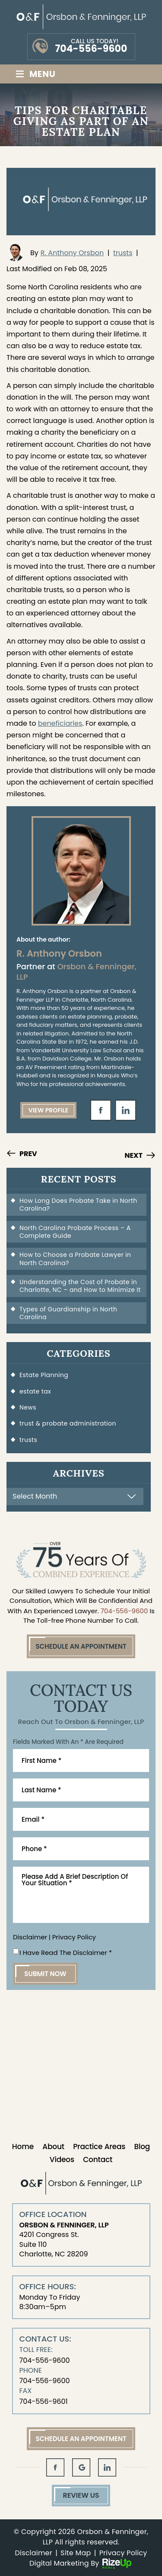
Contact (97, 2159)
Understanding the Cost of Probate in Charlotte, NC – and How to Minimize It (80, 1286)
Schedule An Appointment (80, 1646)
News (27, 1407)
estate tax (35, 1391)
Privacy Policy (74, 1937)
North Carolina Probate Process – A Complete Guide (74, 1232)
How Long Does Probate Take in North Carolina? (78, 1204)
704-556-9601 (43, 2401)
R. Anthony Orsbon (72, 253)
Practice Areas (99, 2146)
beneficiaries (60, 723)
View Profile (49, 1110)
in (125, 1110)
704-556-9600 (91, 49)
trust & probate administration (67, 1423)
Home (23, 2146)
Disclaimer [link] (33, 2553)
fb (101, 1110)
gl (81, 2467)
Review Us (81, 2495)
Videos (62, 2159)
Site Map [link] (75, 2553)
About (53, 2146)
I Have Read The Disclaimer (65, 1952)
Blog (142, 2146)
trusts (123, 253)
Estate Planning (43, 1375)
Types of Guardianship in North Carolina (68, 1313)
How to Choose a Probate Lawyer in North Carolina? (75, 1258)
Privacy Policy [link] (123, 2553)
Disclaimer (30, 1937)
